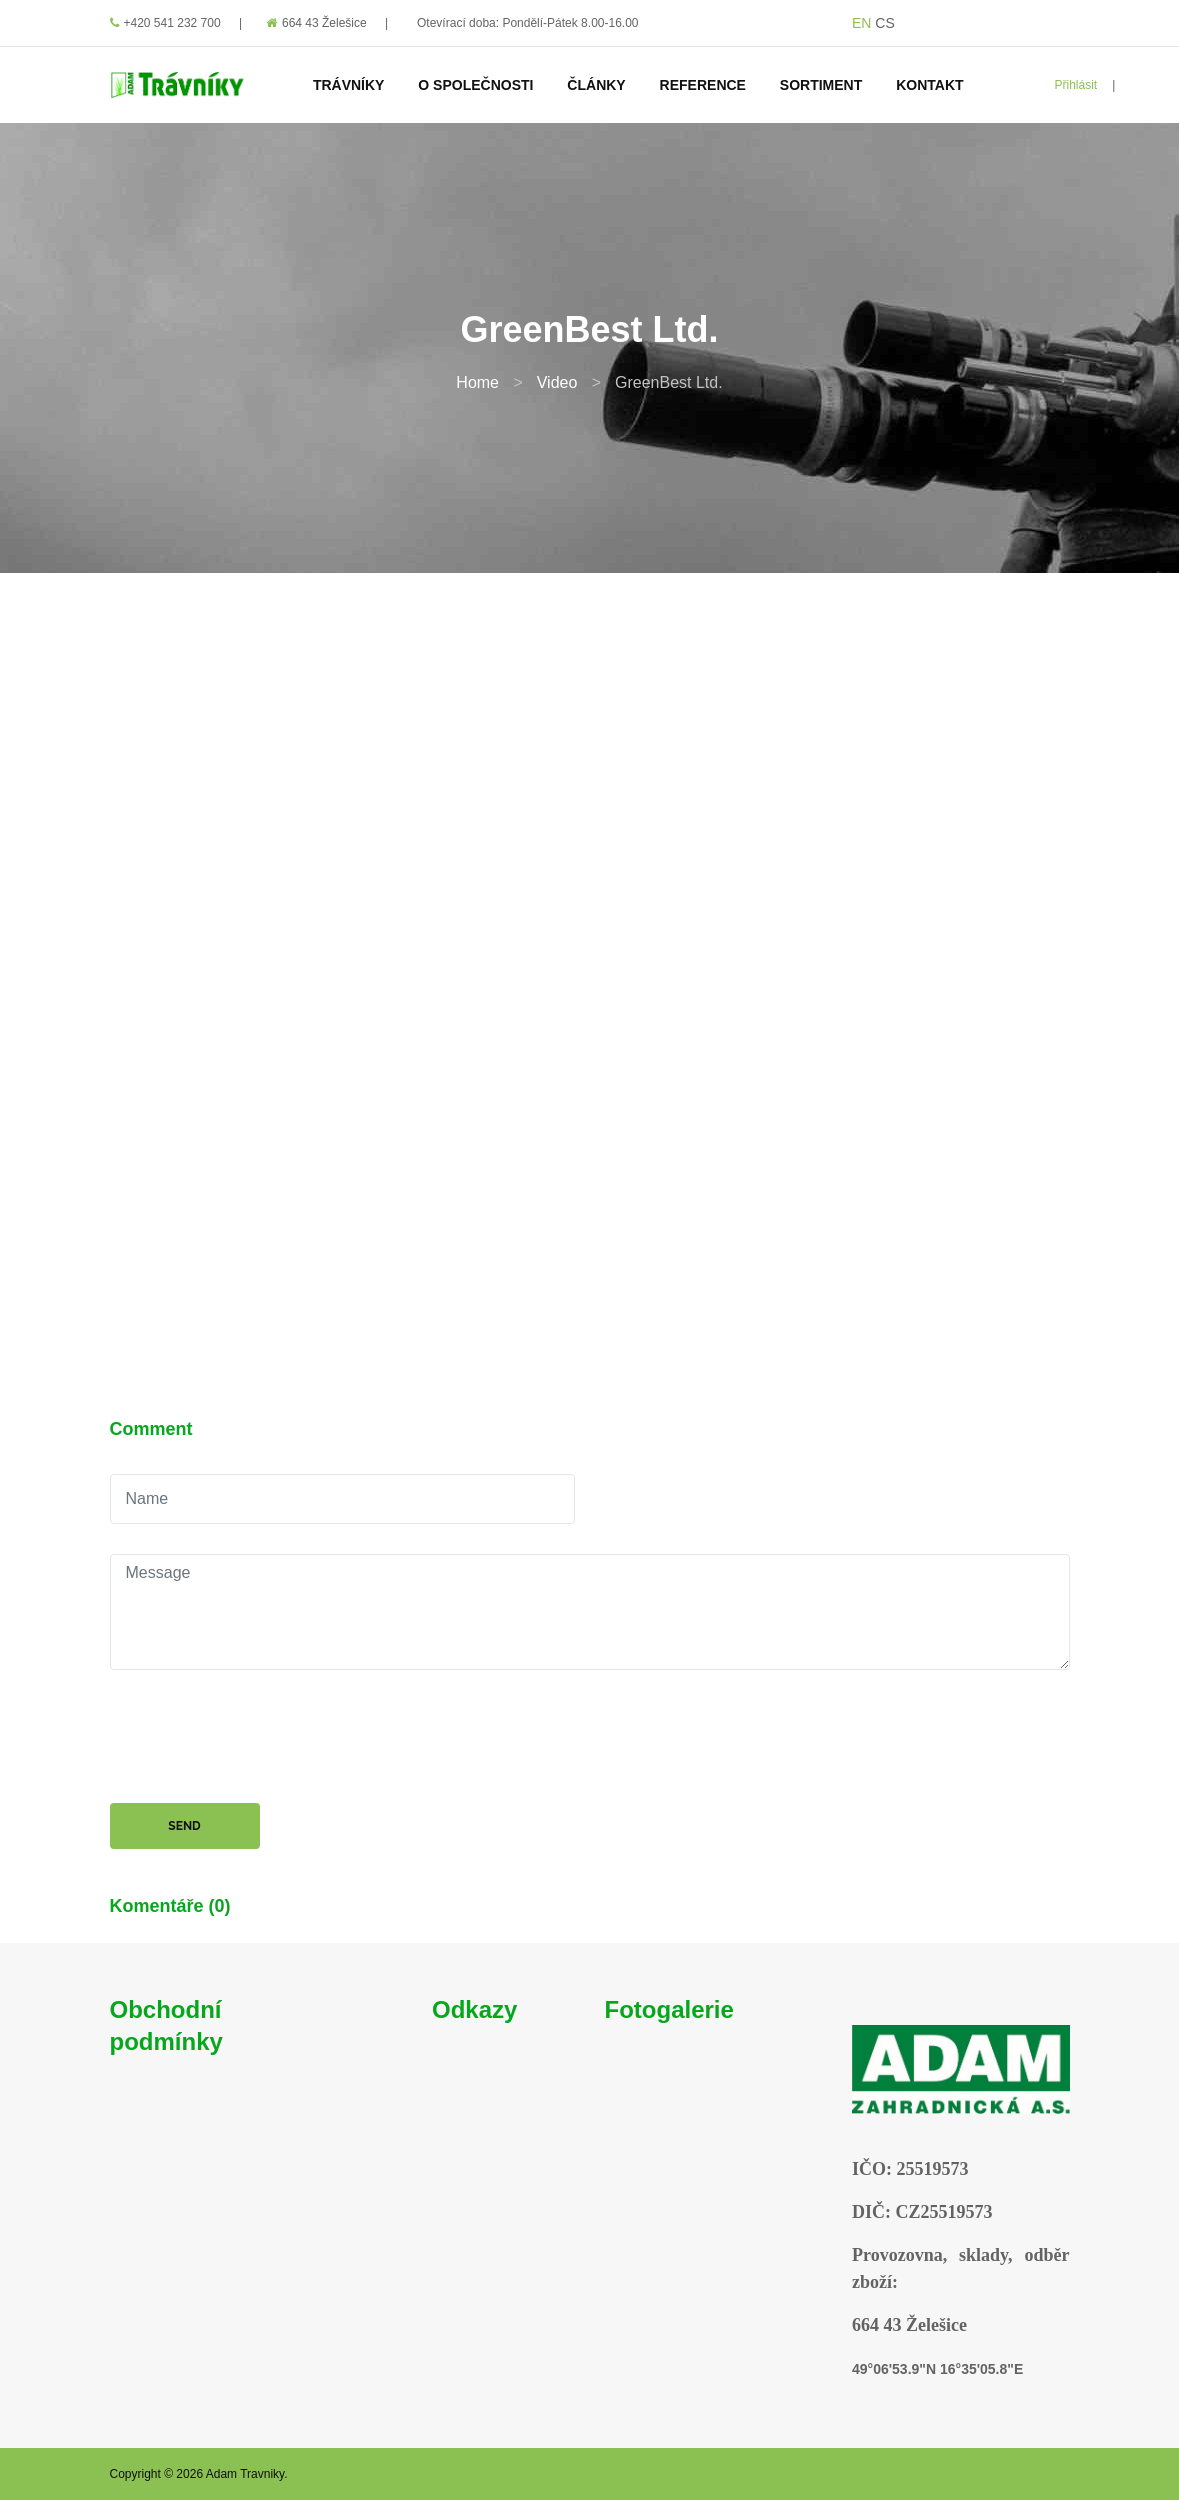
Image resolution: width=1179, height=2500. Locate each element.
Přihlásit (1076, 85)
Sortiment (821, 85)
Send (184, 1826)
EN (861, 23)
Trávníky (349, 85)
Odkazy (474, 2009)
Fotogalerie (669, 2009)
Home (477, 382)
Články (596, 85)
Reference (703, 85)
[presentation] (262, 1739)
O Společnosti (475, 85)
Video (557, 382)
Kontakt (929, 85)
